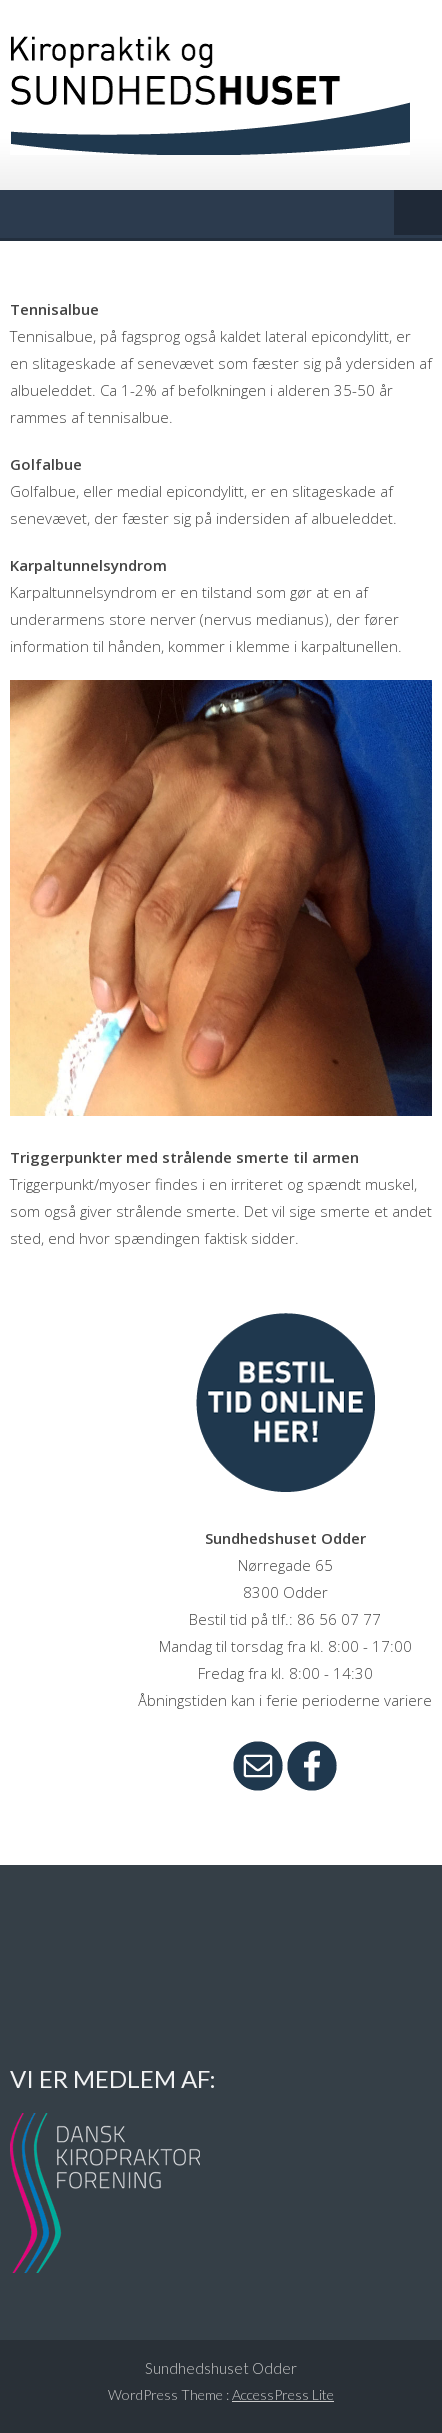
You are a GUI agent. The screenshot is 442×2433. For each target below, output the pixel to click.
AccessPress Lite (283, 2394)
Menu (418, 214)
